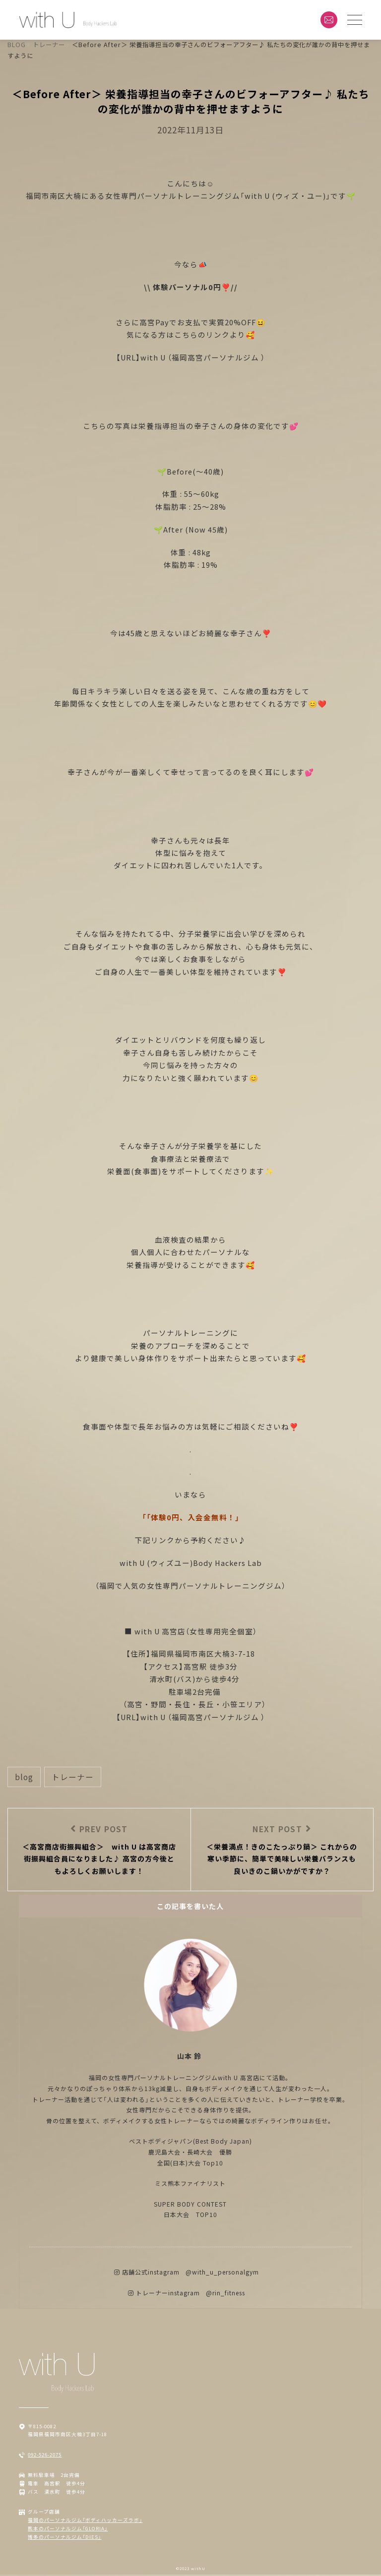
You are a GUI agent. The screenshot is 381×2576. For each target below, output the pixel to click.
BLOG (24, 1776)
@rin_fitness (225, 2294)
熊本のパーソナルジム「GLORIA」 (68, 2529)
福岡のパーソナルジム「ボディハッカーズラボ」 (85, 2521)
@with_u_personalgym (222, 2273)
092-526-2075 (45, 2456)
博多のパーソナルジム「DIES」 (64, 2538)
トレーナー (73, 1776)
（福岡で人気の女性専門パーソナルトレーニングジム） (190, 1585)
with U (154, 357)
